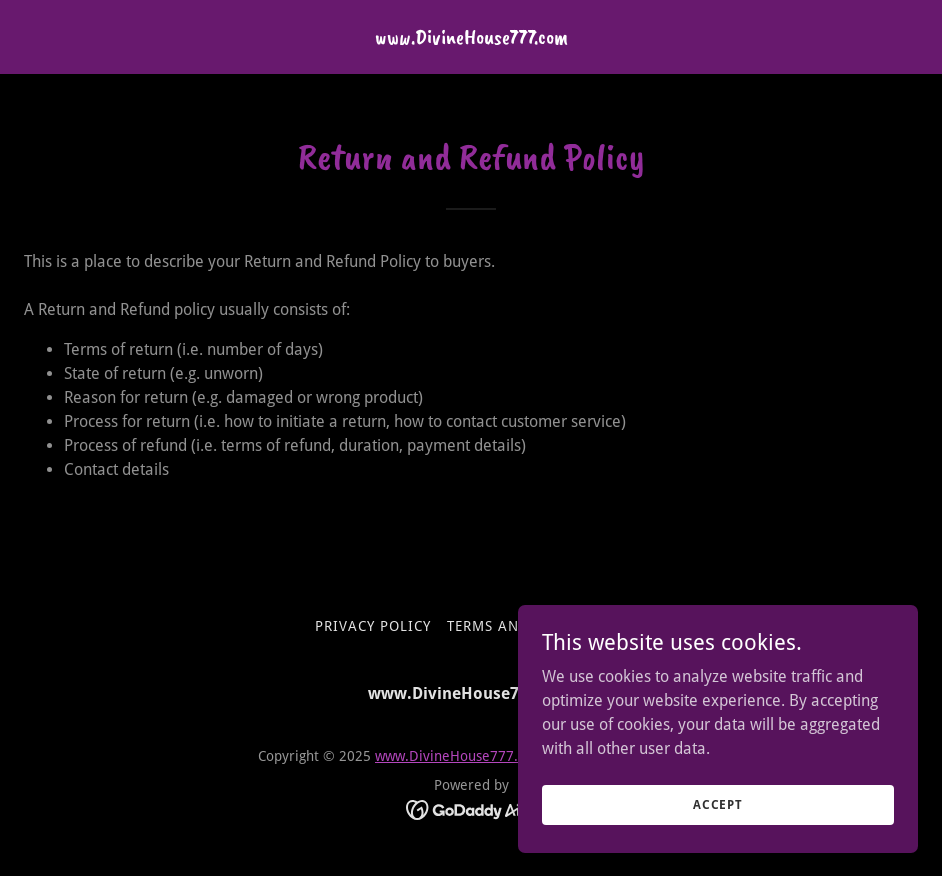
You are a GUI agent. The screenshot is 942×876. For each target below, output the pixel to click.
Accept (718, 832)
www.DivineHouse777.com (460, 756)
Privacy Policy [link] (373, 626)
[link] (471, 38)
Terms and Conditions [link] (537, 626)
